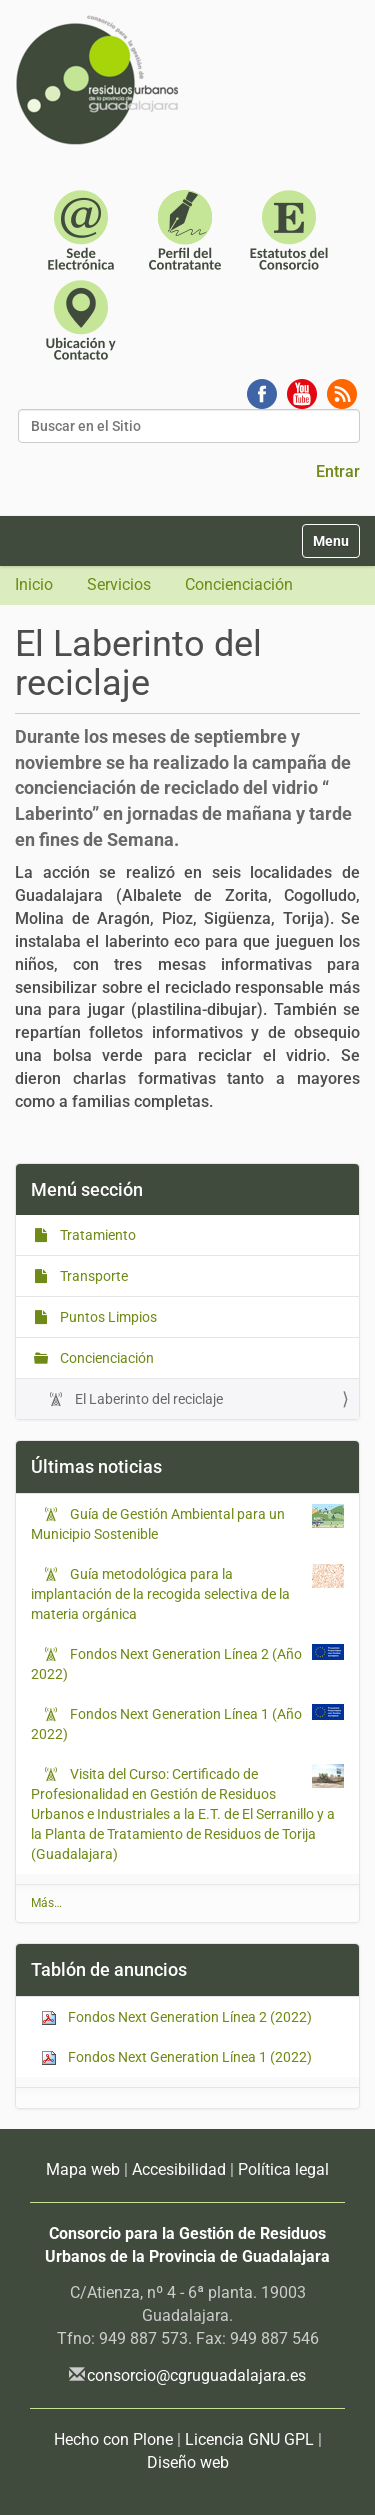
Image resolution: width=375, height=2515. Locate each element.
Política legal (283, 2169)
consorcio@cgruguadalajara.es (196, 2375)
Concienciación (239, 584)
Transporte (92, 1276)
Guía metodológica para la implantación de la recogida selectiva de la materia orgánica (160, 1593)
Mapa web (83, 2169)
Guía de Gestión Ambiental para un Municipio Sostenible (158, 1523)
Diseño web (188, 2462)
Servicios (119, 584)
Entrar (338, 471)
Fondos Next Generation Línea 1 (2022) (176, 2057)
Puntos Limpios (107, 1317)
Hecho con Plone (113, 2439)
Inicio (34, 584)
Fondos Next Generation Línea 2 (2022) (176, 2017)
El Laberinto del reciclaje (147, 1399)
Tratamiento (96, 1235)
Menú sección (87, 1189)
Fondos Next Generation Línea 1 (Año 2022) (166, 1723)
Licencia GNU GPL (249, 2439)
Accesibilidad (179, 2169)
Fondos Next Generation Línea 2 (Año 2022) (166, 1663)
